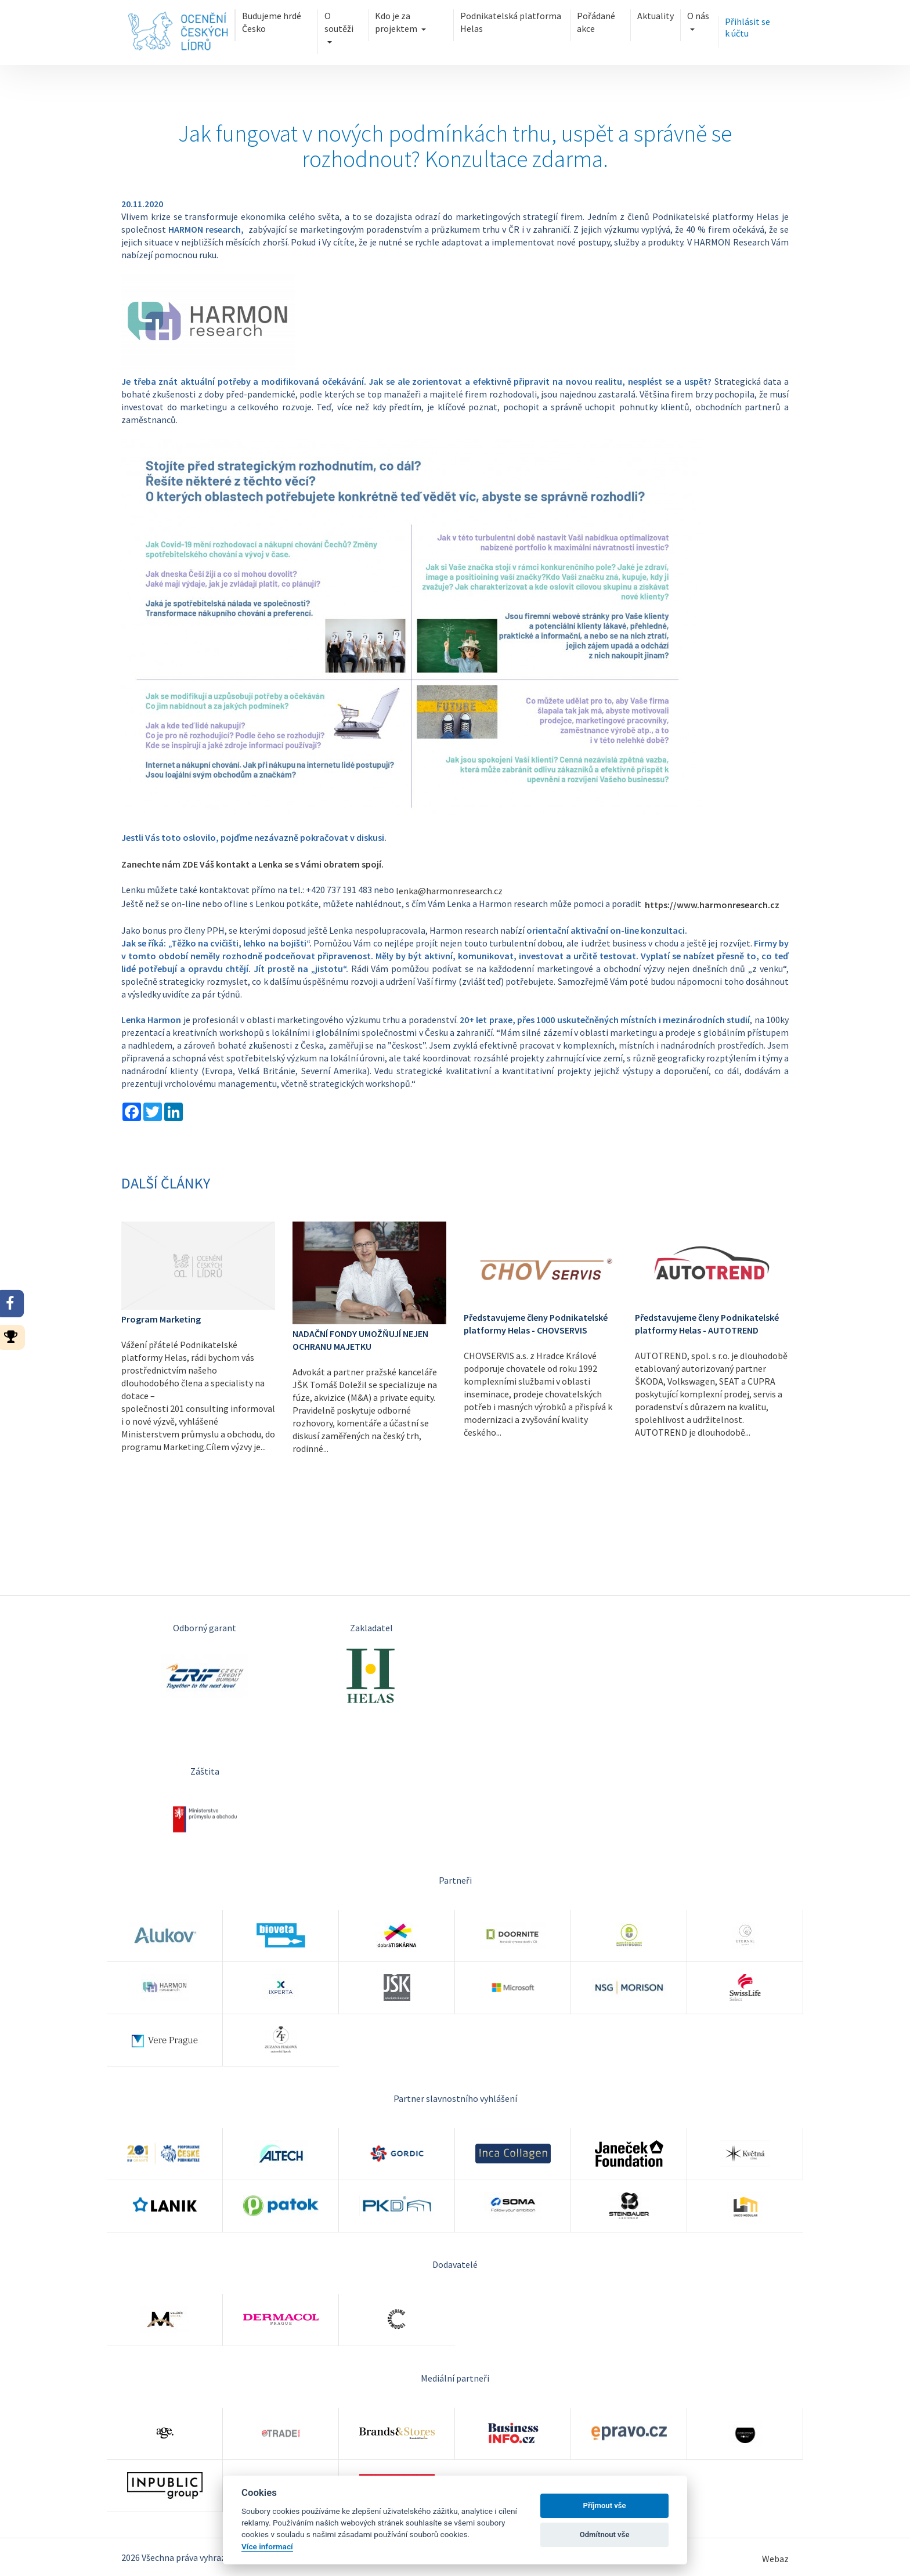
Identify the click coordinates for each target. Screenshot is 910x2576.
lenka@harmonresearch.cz (449, 891)
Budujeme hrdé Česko (271, 22)
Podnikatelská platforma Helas (510, 22)
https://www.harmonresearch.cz (712, 905)
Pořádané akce (596, 22)
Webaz (775, 2558)
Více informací (267, 2546)
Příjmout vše (604, 2505)
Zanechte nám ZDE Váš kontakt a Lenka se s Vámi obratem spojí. (252, 864)
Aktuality (655, 15)
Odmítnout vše (605, 2534)
